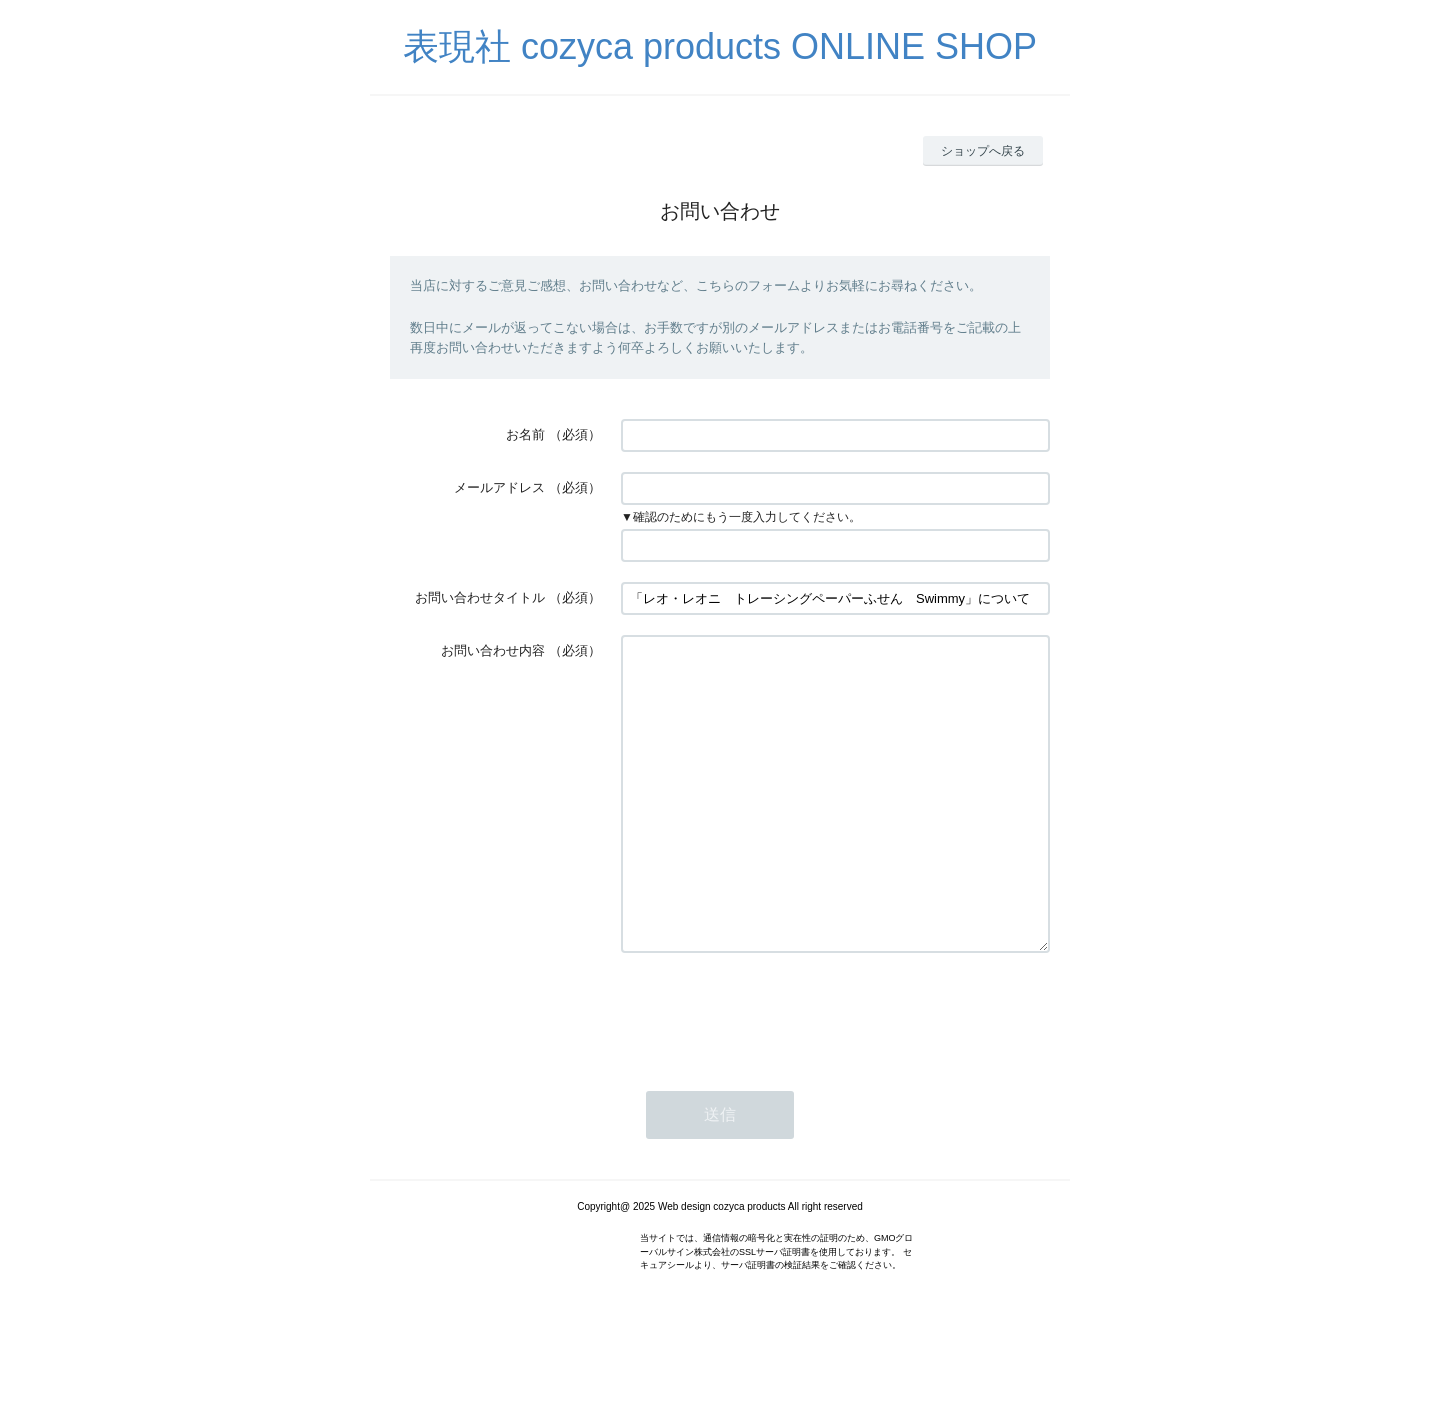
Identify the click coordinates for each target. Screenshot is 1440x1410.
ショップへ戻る (983, 151)
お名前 (525, 434)
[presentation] (773, 1072)
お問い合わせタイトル (480, 597)
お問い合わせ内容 (493, 650)
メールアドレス (499, 487)
